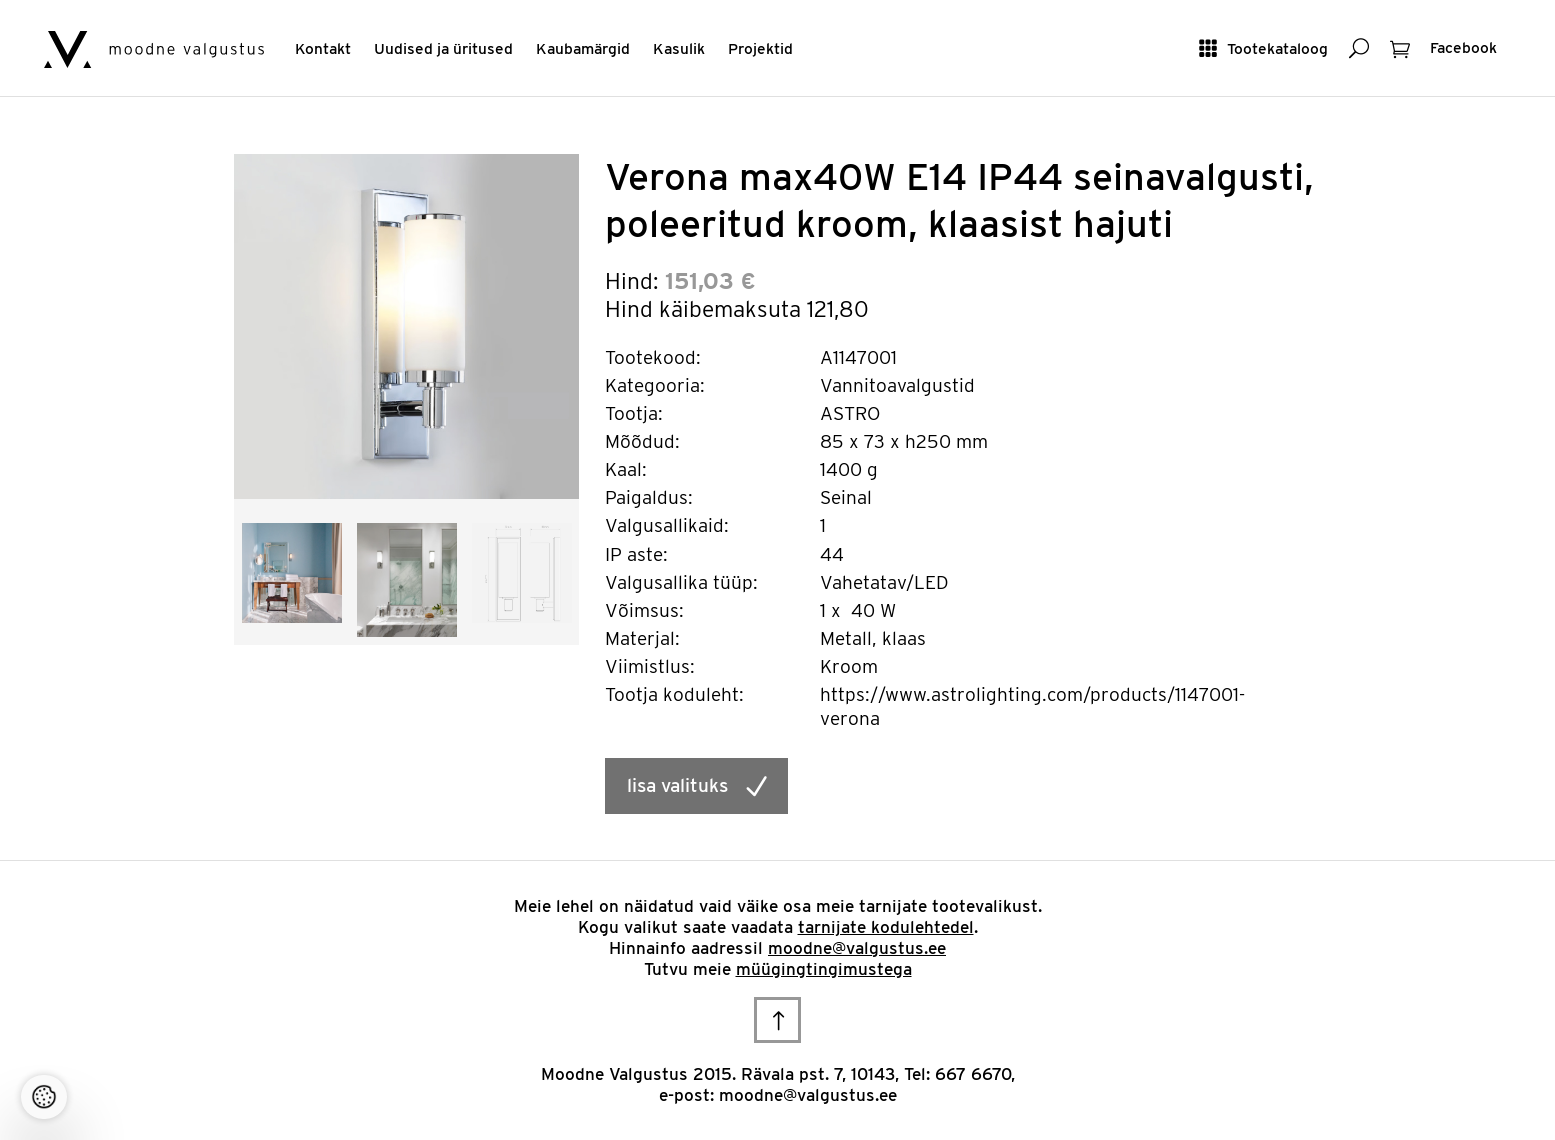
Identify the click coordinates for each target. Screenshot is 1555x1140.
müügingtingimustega (824, 969)
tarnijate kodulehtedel (886, 927)
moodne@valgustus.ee (857, 948)
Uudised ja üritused (443, 48)
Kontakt (323, 48)
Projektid (760, 48)
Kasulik (679, 48)
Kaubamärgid (583, 48)
